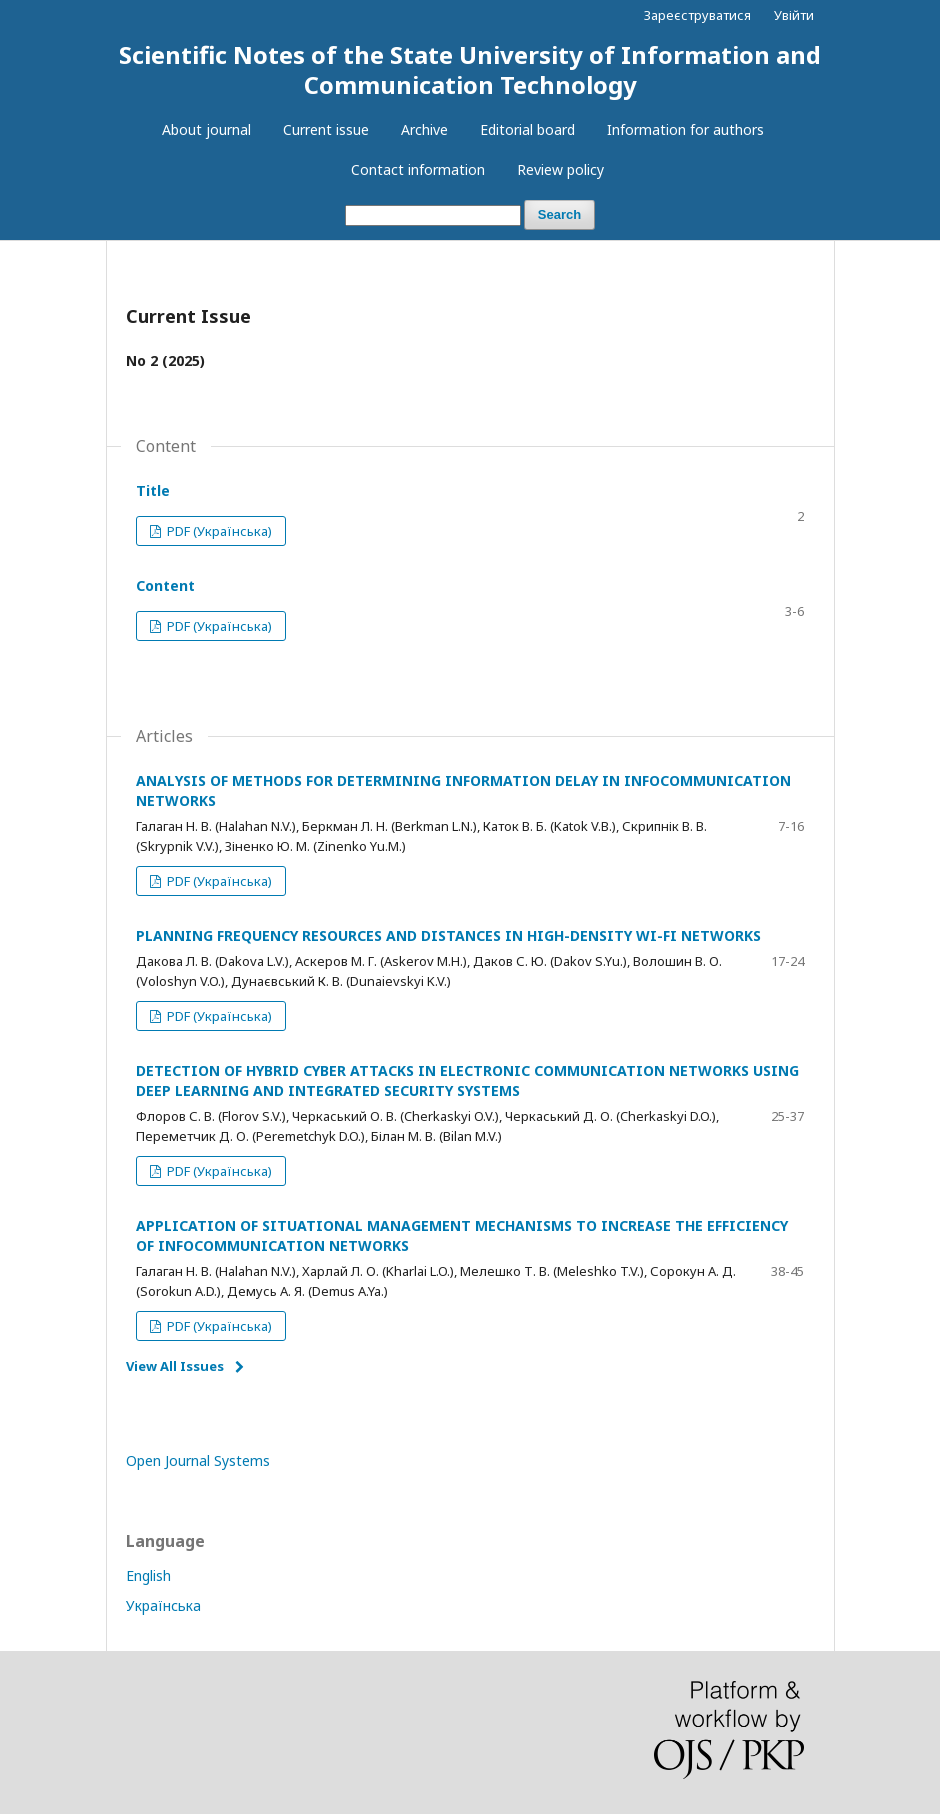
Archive (424, 129)
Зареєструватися (697, 15)
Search (559, 214)
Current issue (326, 129)
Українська (163, 1605)
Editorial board (527, 129)
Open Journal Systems (198, 1460)
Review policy (560, 169)
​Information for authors (685, 129)
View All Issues (175, 1366)
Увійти (794, 15)
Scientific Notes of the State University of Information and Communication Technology (470, 69)
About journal (206, 129)
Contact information (418, 169)
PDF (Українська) (218, 531)
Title (153, 490)
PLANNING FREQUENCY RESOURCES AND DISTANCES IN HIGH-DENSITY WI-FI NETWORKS (448, 935)
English (148, 1575)
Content (165, 585)
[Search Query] (433, 215)
